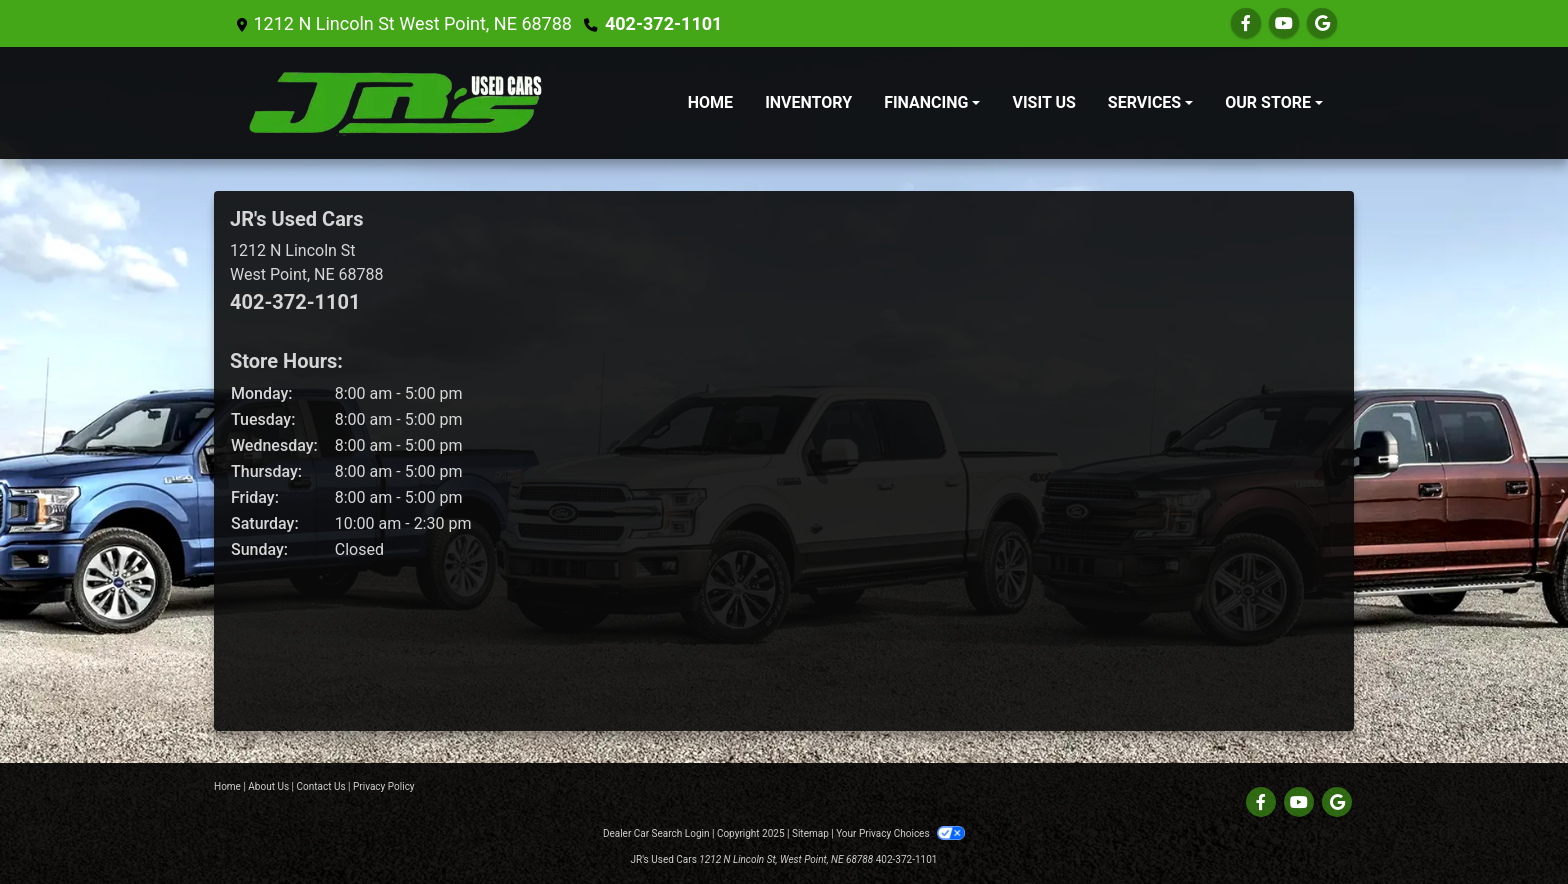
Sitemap (810, 833)
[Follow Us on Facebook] (1246, 23)
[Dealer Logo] (395, 103)
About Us (268, 786)
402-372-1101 (663, 23)
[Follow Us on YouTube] (1284, 23)
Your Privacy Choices (900, 833)
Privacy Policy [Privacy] (384, 786)
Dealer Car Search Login (656, 833)
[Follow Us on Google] (1322, 23)
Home (227, 786)
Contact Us (321, 786)
